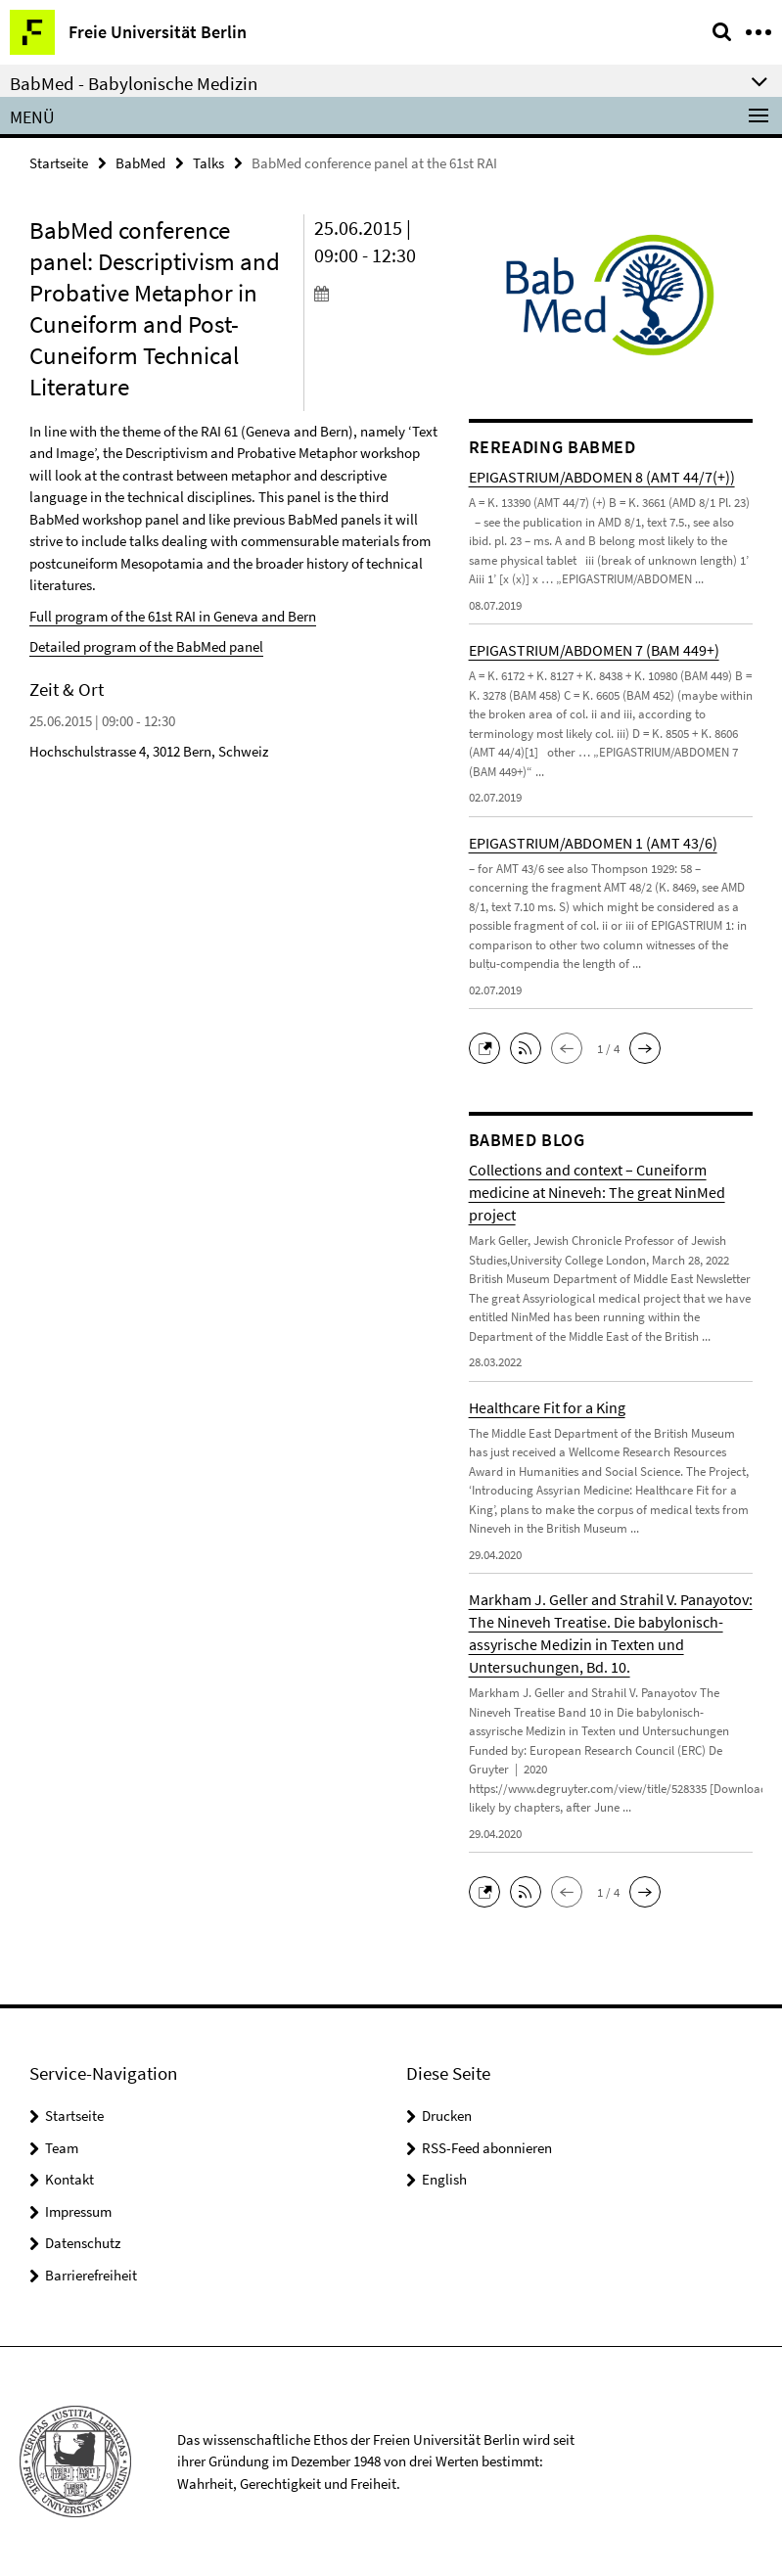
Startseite (58, 163)
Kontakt (69, 2179)
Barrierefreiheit (91, 2275)
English (444, 2179)
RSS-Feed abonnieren (487, 2148)
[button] (489, 1046)
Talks (208, 163)
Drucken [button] (447, 2115)
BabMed (140, 163)
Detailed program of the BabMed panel (146, 646)
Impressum (78, 2211)
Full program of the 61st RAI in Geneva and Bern (172, 616)
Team (61, 2148)
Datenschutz (82, 2242)
